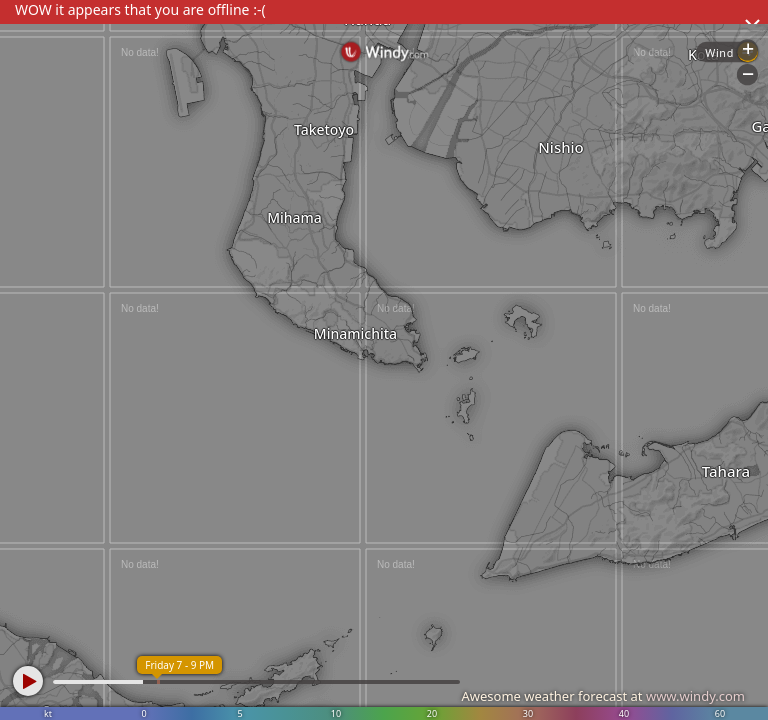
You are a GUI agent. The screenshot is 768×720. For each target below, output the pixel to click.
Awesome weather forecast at (603, 696)
